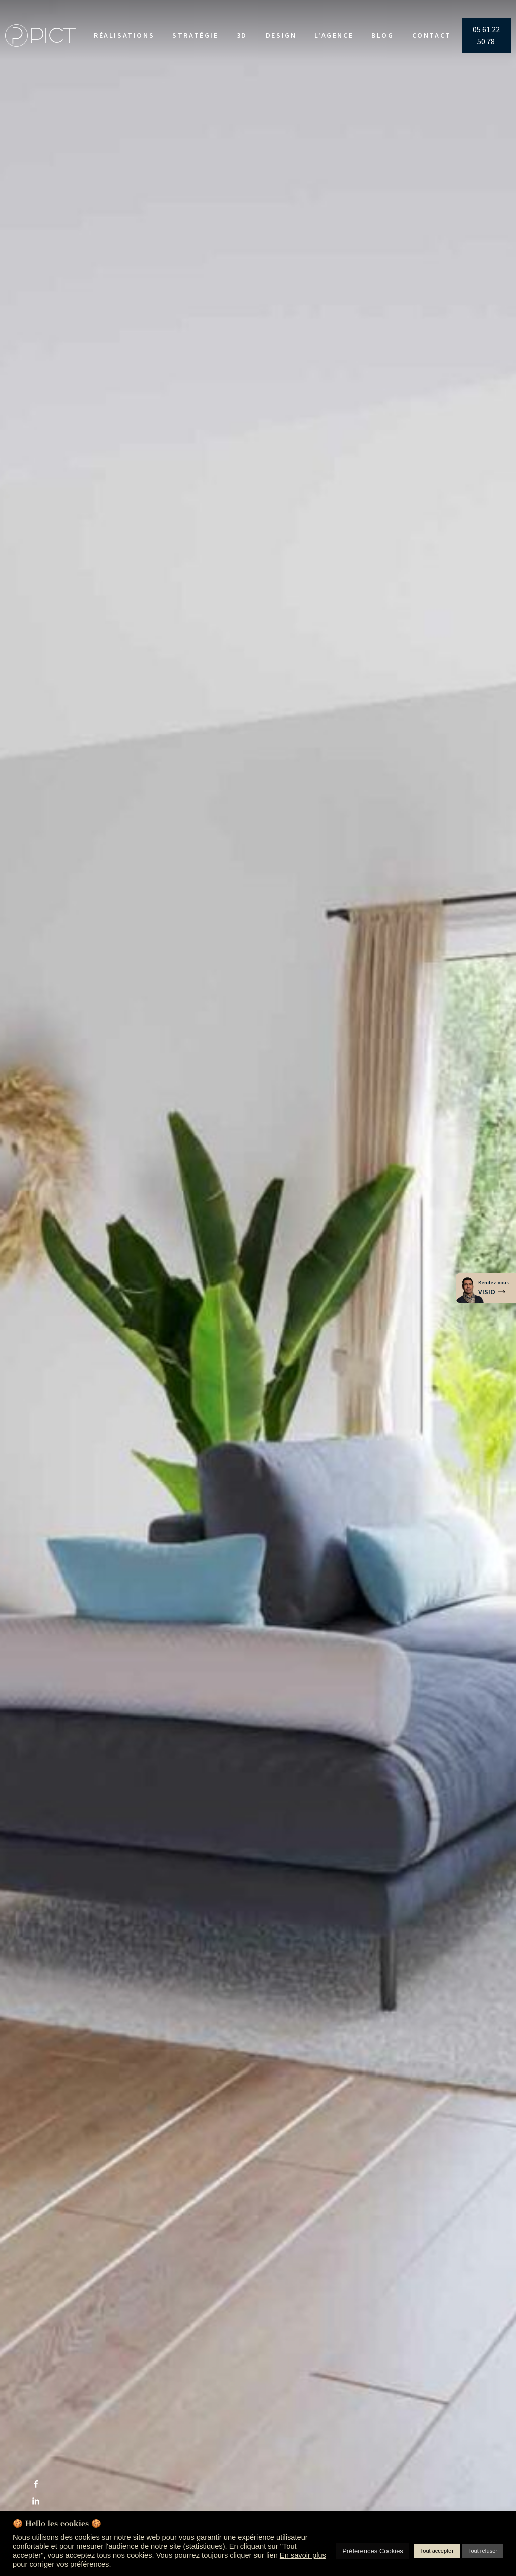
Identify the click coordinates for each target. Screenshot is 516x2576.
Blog (382, 35)
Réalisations (124, 35)
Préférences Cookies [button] (372, 2551)
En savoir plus (303, 2555)
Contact (432, 35)
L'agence (333, 35)
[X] (36, 2467)
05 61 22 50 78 (486, 35)
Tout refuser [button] (482, 2551)
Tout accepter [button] (437, 2551)
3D (242, 35)
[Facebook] (36, 2484)
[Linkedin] (36, 2501)
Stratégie (195, 35)
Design (281, 35)
